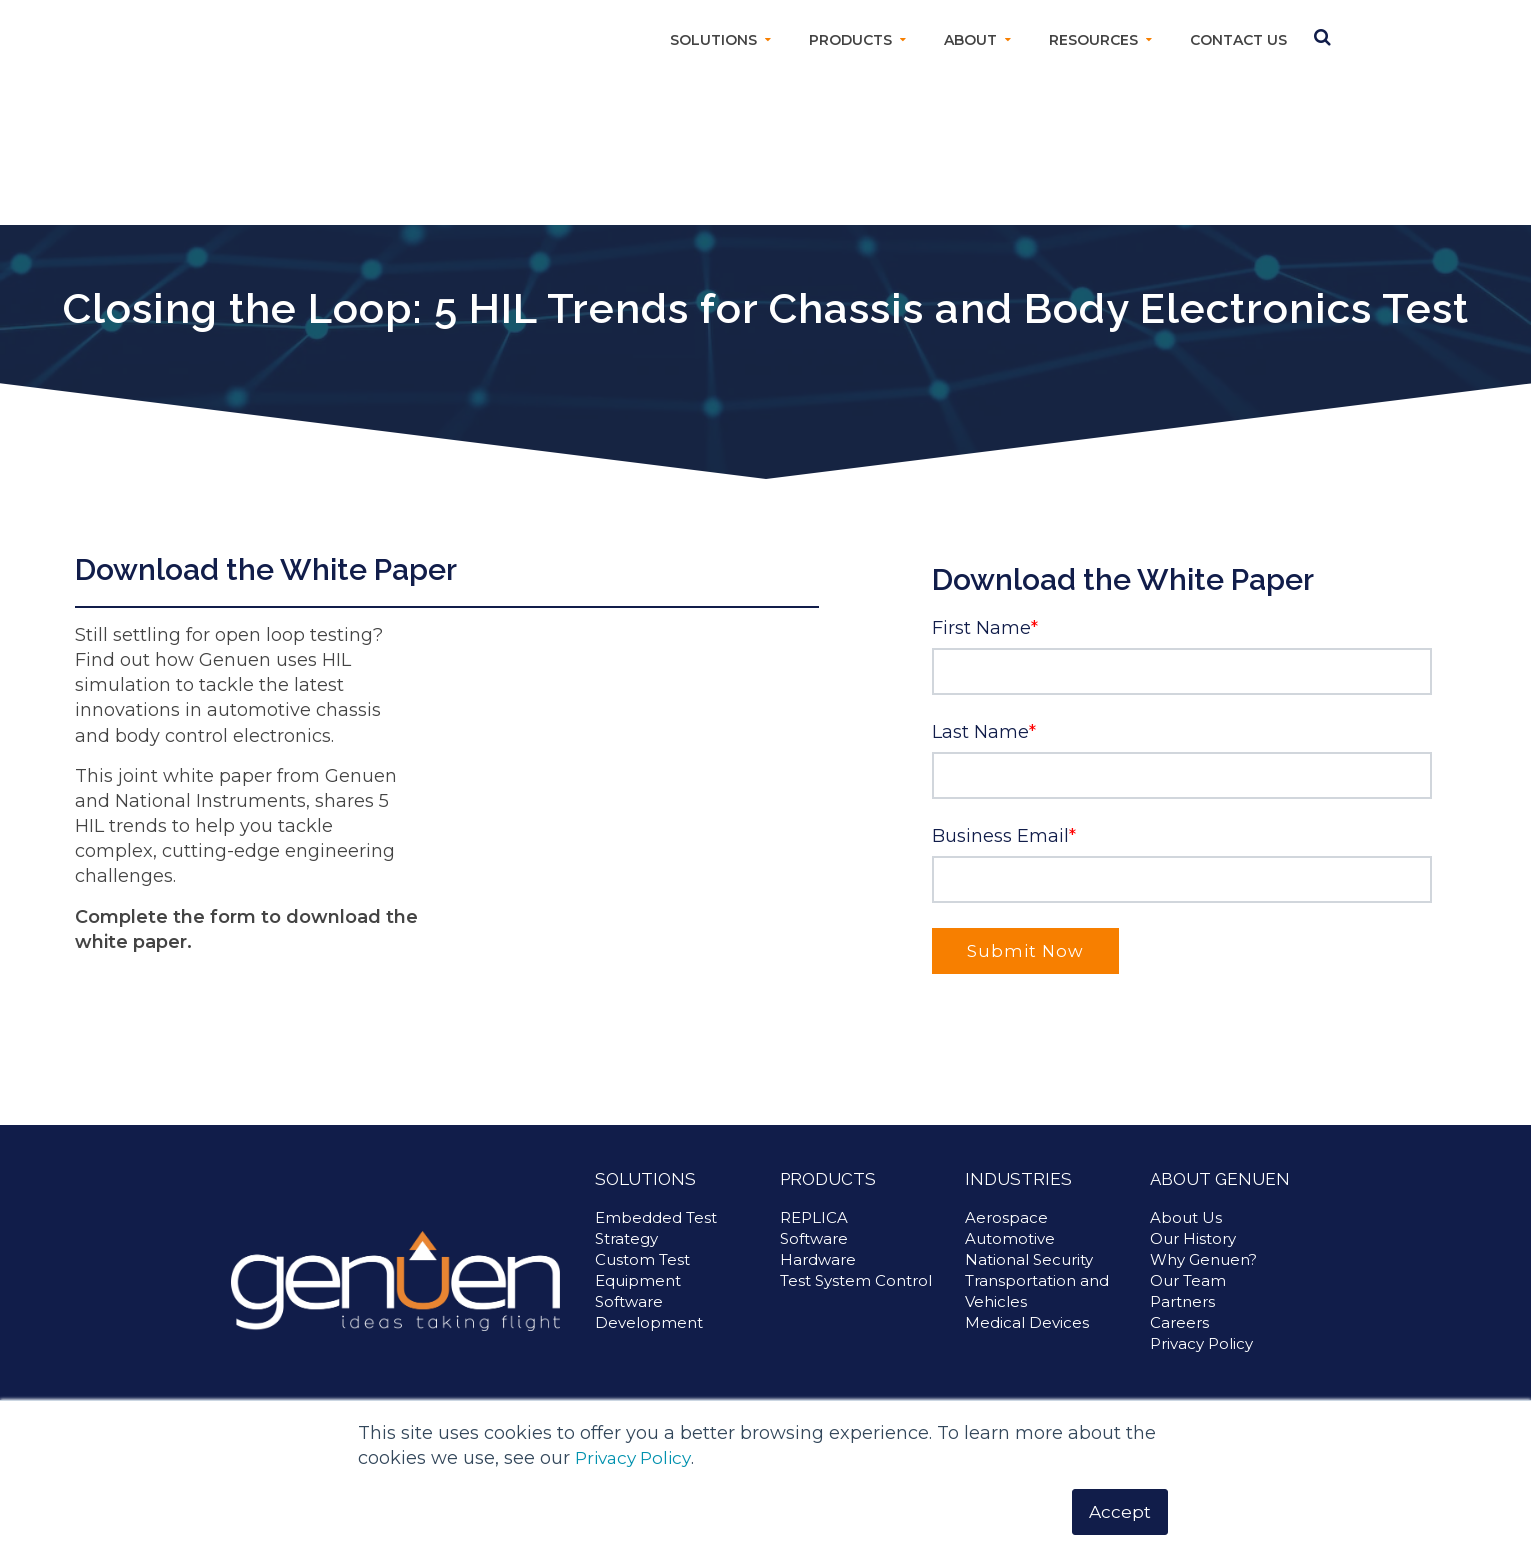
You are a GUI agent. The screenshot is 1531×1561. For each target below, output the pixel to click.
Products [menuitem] (850, 40)
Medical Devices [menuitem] (1027, 1322)
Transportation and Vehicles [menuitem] (1037, 1291)
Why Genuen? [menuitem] (1203, 1259)
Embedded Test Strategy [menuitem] (656, 1228)
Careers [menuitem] (1179, 1322)
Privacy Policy (637, 1457)
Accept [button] (1119, 1511)
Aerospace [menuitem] (1006, 1217)
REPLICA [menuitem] (814, 1217)
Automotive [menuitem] (1010, 1238)
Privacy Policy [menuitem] (1201, 1343)
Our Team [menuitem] (1188, 1280)
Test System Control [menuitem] (856, 1280)
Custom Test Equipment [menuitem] (642, 1270)
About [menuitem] (970, 40)
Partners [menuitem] (1182, 1301)
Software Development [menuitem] (649, 1312)
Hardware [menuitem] (818, 1259)
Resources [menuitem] (1093, 40)
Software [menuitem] (814, 1238)
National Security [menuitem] (1029, 1259)
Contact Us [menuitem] (1238, 40)
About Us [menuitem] (1186, 1217)
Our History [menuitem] (1193, 1238)
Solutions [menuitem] (713, 40)
